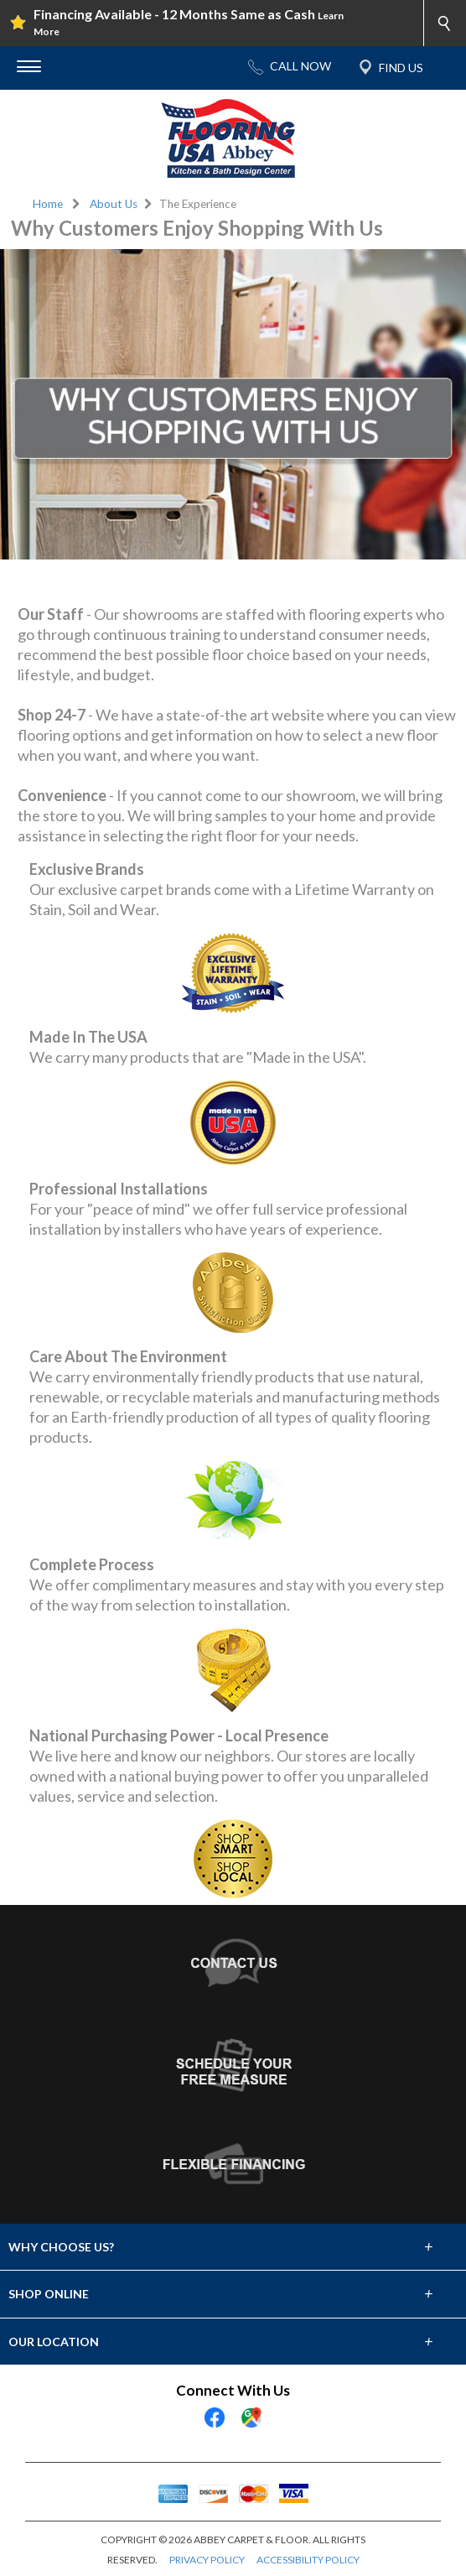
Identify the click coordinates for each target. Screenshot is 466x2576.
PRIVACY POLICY (207, 2559)
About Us (113, 204)
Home (48, 204)
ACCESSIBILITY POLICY (308, 2559)
